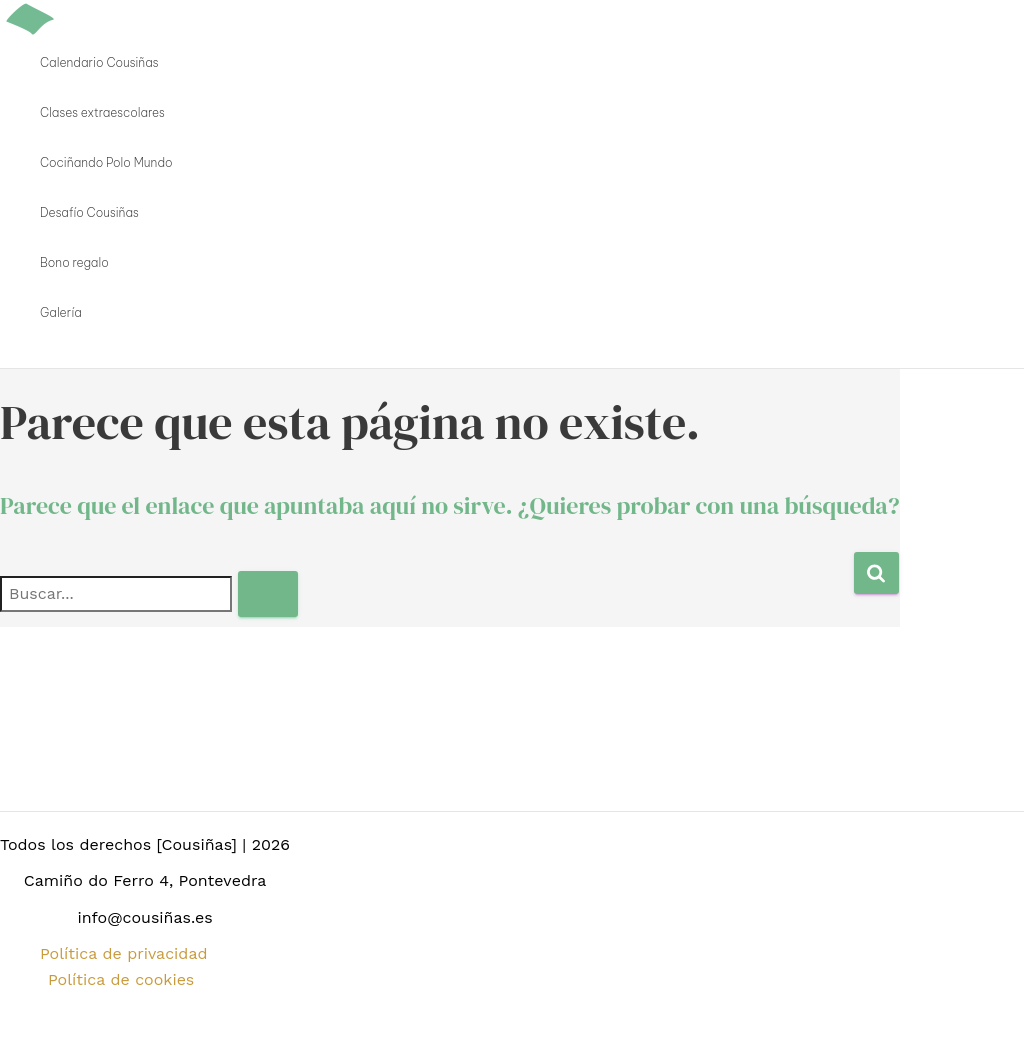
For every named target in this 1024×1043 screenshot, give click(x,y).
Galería (61, 312)
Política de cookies (121, 979)
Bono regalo (74, 262)
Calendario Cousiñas (99, 62)
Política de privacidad (123, 953)
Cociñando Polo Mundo (106, 162)
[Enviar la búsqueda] (268, 594)
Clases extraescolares (102, 112)
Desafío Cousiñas (89, 212)
